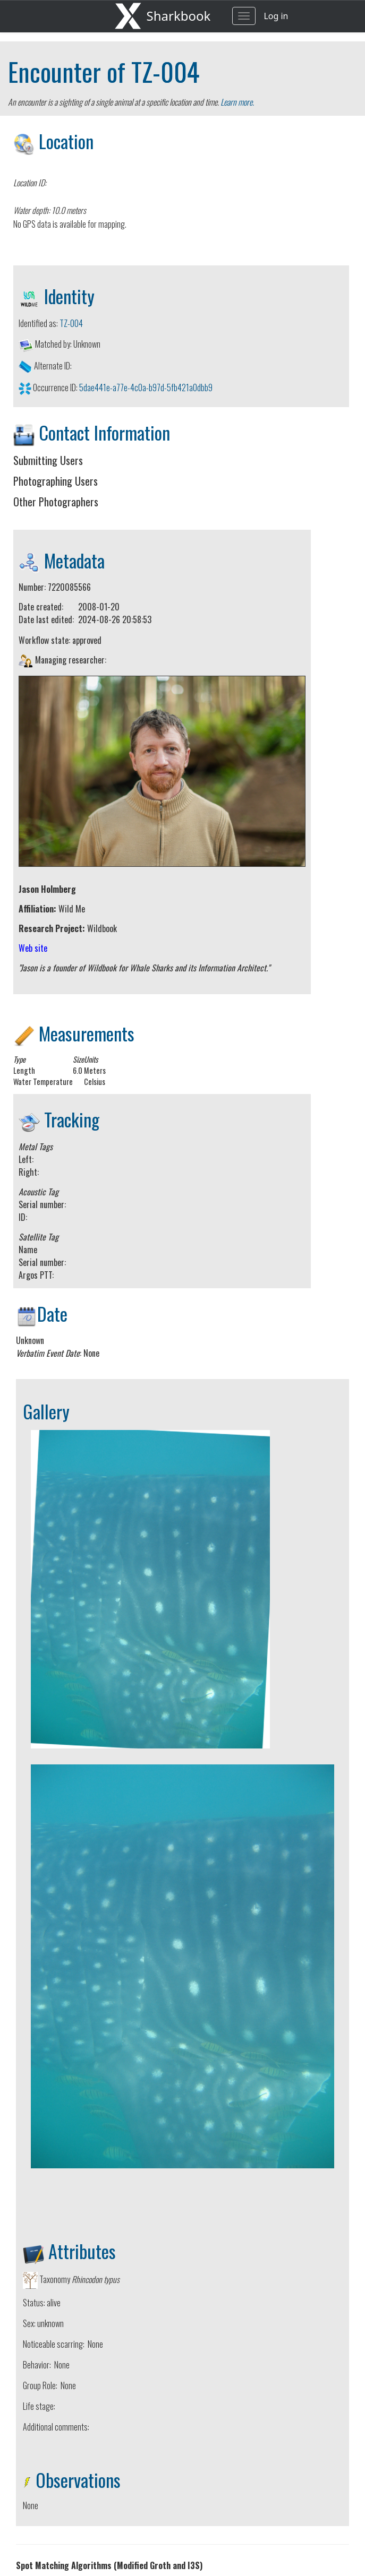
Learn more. (237, 102)
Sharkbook (179, 15)
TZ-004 (165, 71)
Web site (33, 948)
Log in (276, 16)
